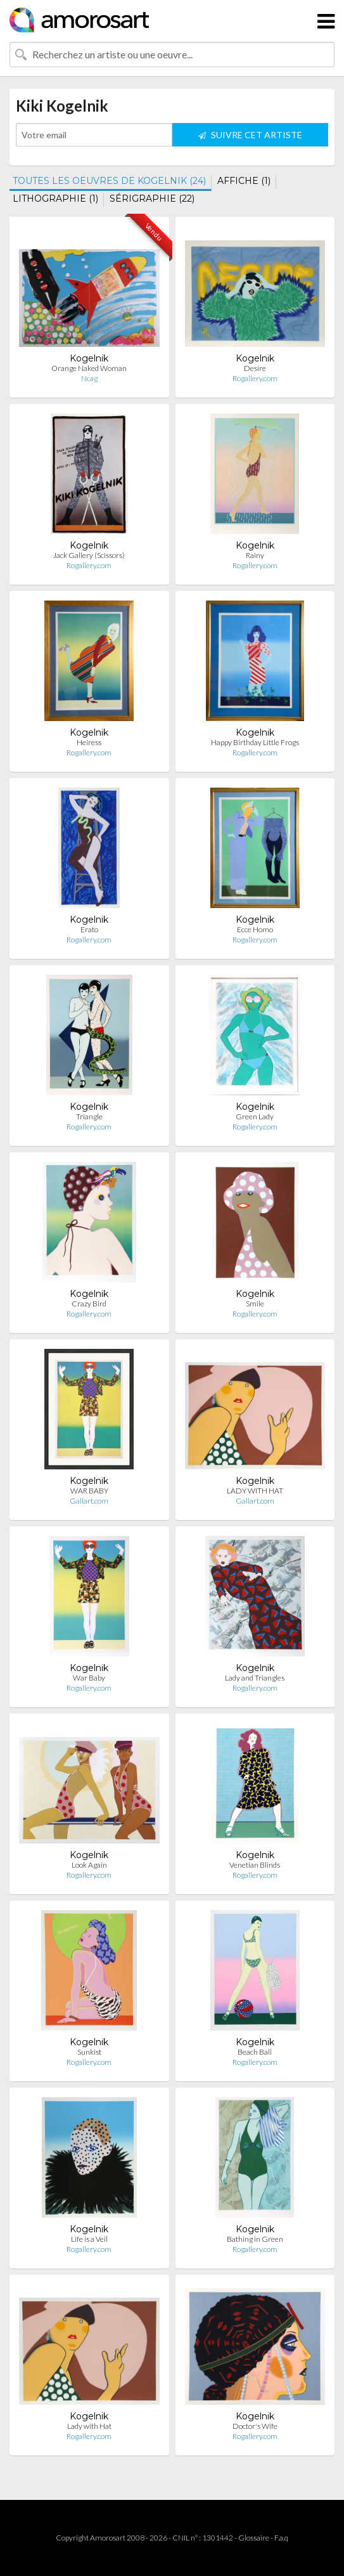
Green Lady (255, 1116)
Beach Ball (255, 2052)
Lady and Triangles (254, 1677)
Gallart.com (89, 1501)
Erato (89, 929)
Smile (255, 1303)
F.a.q (281, 2537)
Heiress (89, 742)
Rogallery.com (255, 378)
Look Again (89, 1865)
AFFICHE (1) (244, 180)
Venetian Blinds (254, 1865)
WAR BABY (89, 1490)
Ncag (89, 378)
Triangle (89, 1116)
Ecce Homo (255, 929)
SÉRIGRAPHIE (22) (152, 198)
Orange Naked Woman (89, 368)
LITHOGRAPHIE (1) (55, 198)
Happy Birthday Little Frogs (255, 742)
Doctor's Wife (255, 2426)
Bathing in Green (255, 2239)
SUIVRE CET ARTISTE (250, 134)
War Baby (89, 1677)
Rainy (255, 555)
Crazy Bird (89, 1303)
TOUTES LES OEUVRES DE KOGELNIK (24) (109, 180)
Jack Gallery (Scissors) (89, 555)
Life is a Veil (89, 2239)
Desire (255, 368)
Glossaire (253, 2537)
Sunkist (89, 2052)
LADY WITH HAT (255, 1490)
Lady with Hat (89, 2426)
